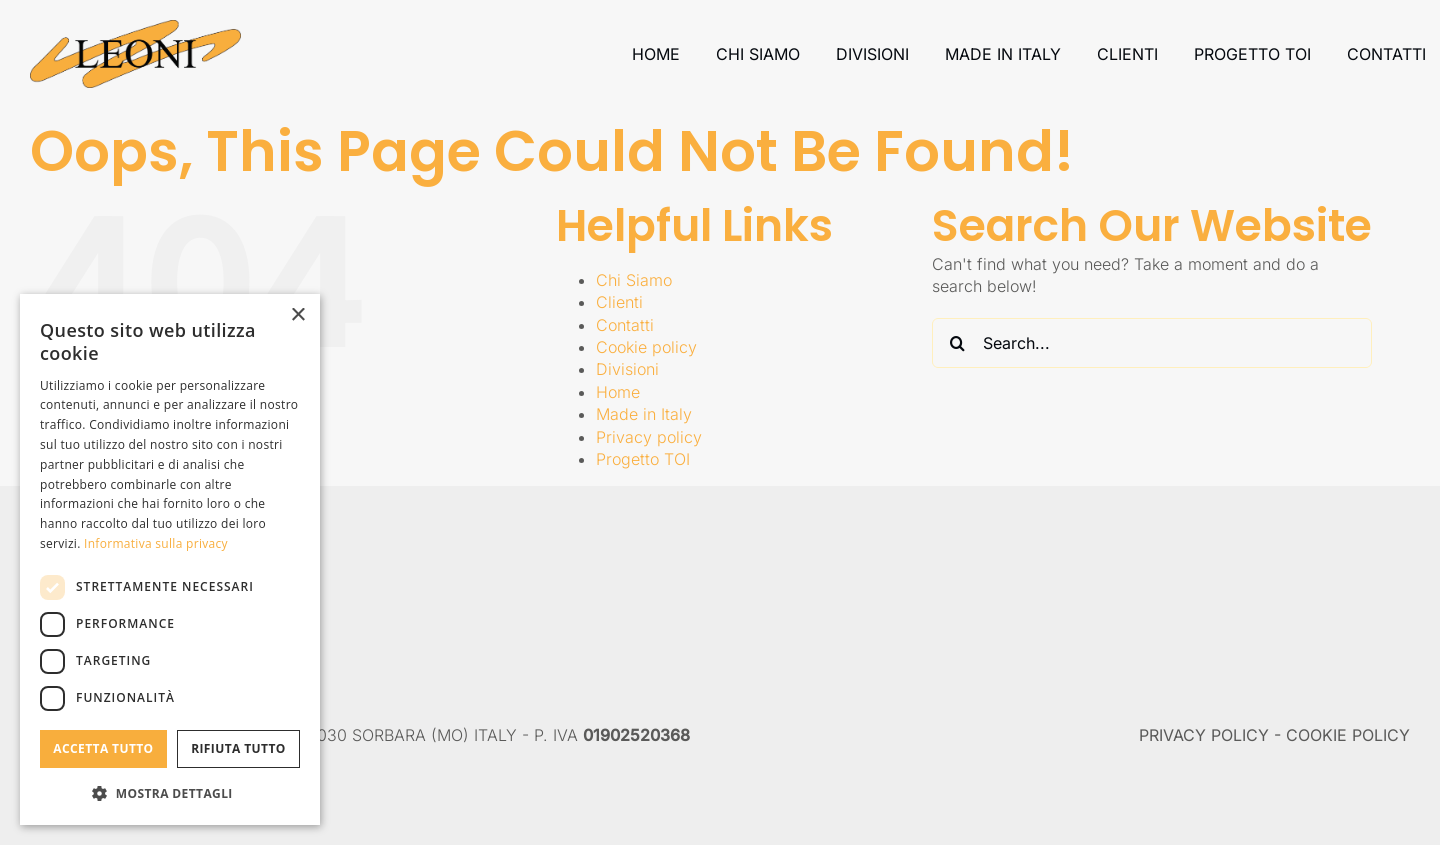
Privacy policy (649, 437)
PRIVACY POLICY (1204, 735)
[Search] (957, 343)
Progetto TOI (643, 459)
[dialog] (170, 559)
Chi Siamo (634, 280)
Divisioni (627, 369)
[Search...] (1152, 343)
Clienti (619, 302)
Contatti (625, 325)
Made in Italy (644, 414)
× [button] (297, 315)
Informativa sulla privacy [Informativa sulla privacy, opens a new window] (156, 543)
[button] (170, 793)
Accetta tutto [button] (103, 748)
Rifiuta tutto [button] (238, 748)
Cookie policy (646, 347)
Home (618, 392)
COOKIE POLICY (1348, 735)
